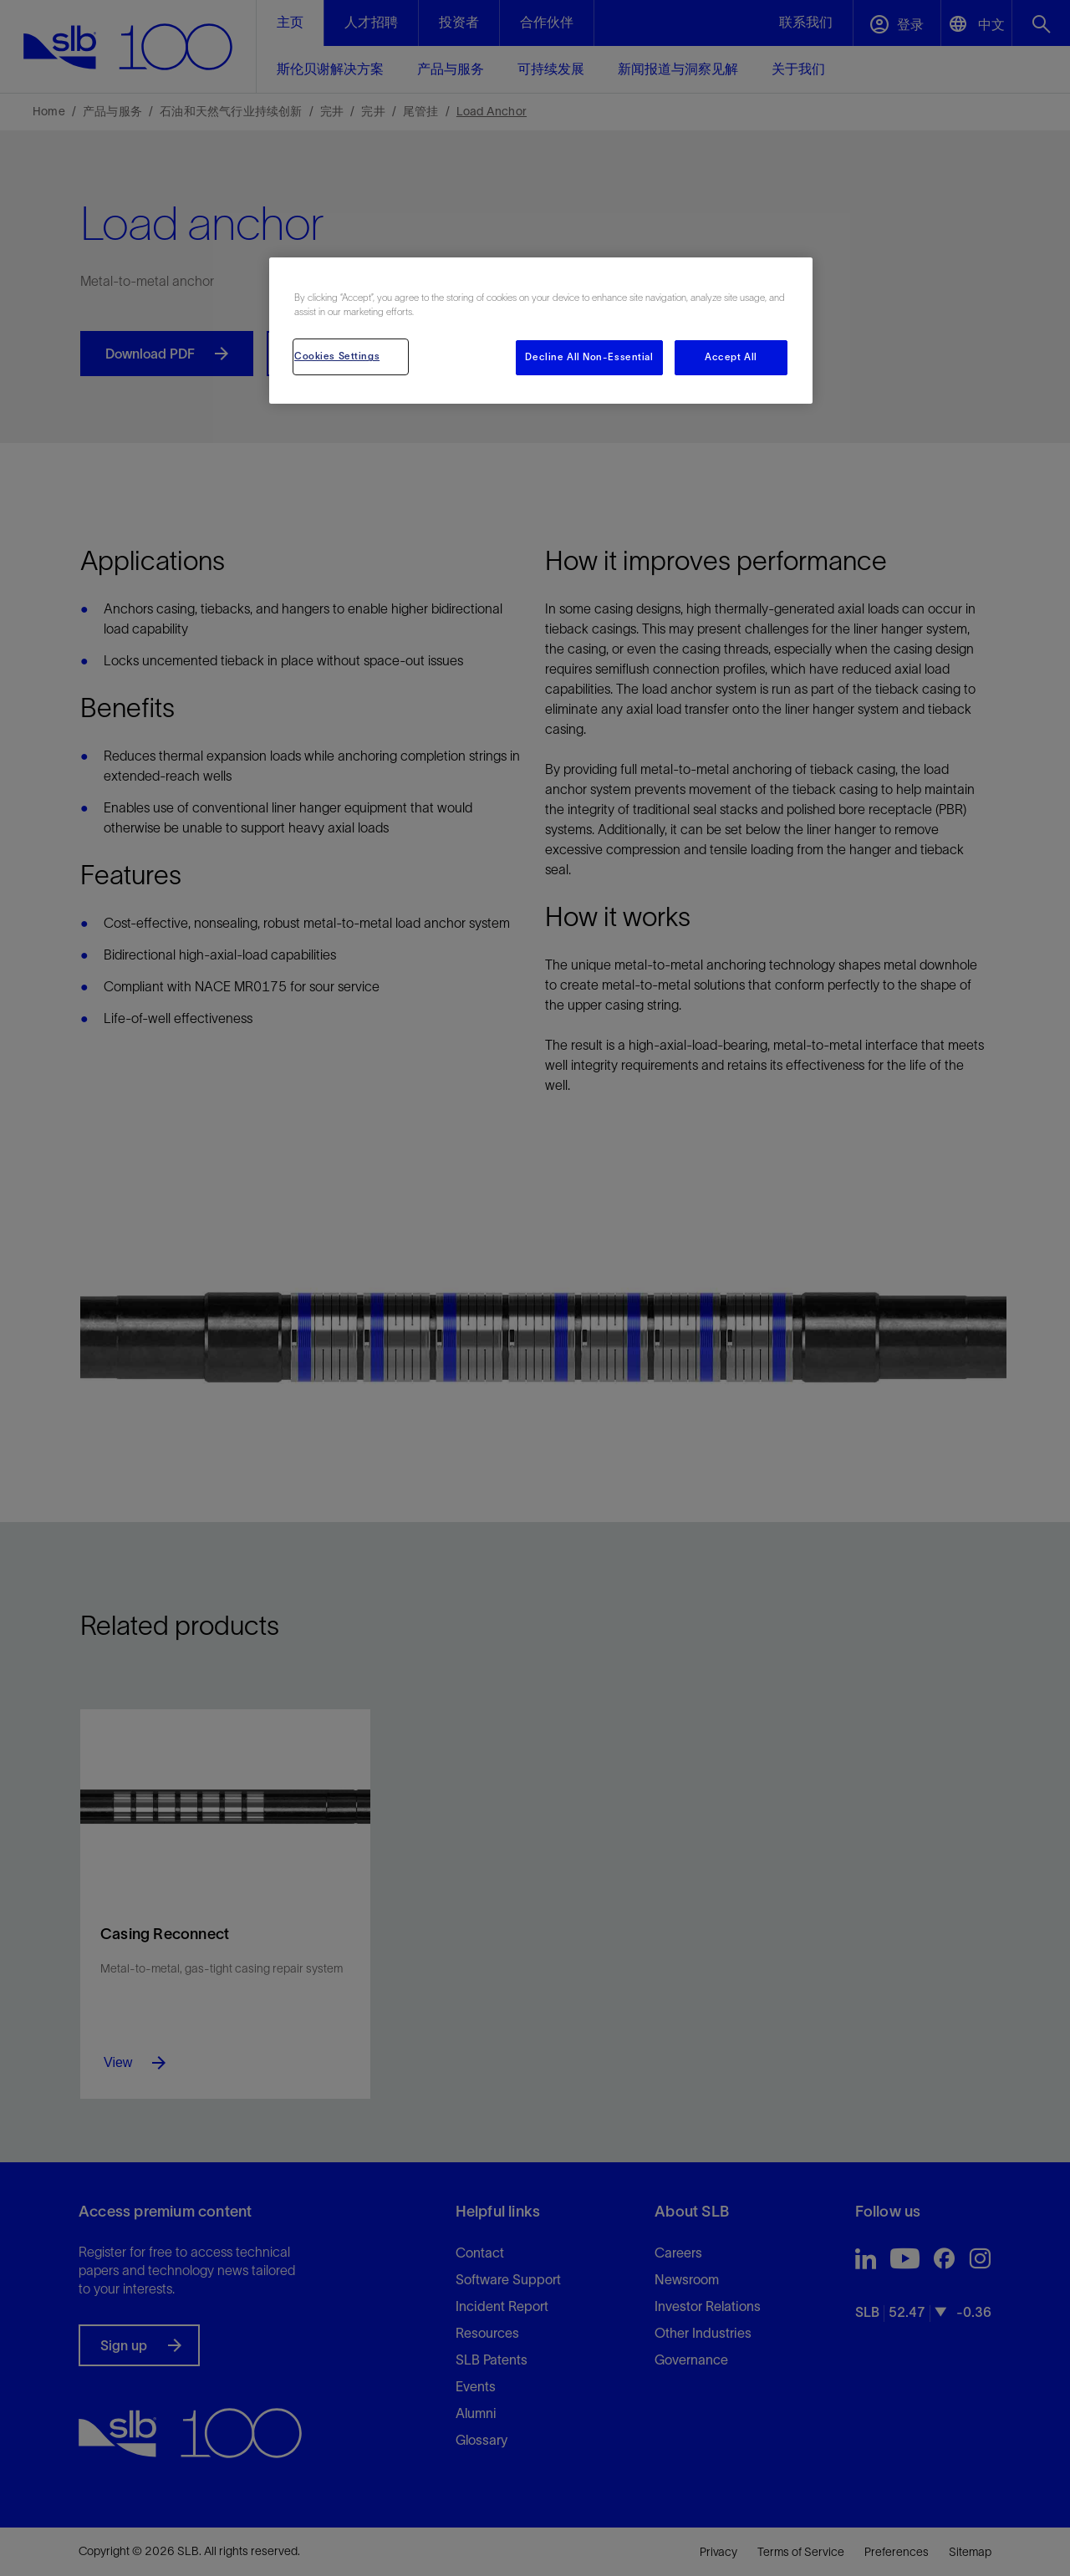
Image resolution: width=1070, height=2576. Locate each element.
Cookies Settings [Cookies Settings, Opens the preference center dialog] (337, 356)
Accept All (731, 357)
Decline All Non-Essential (589, 357)
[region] (541, 330)
